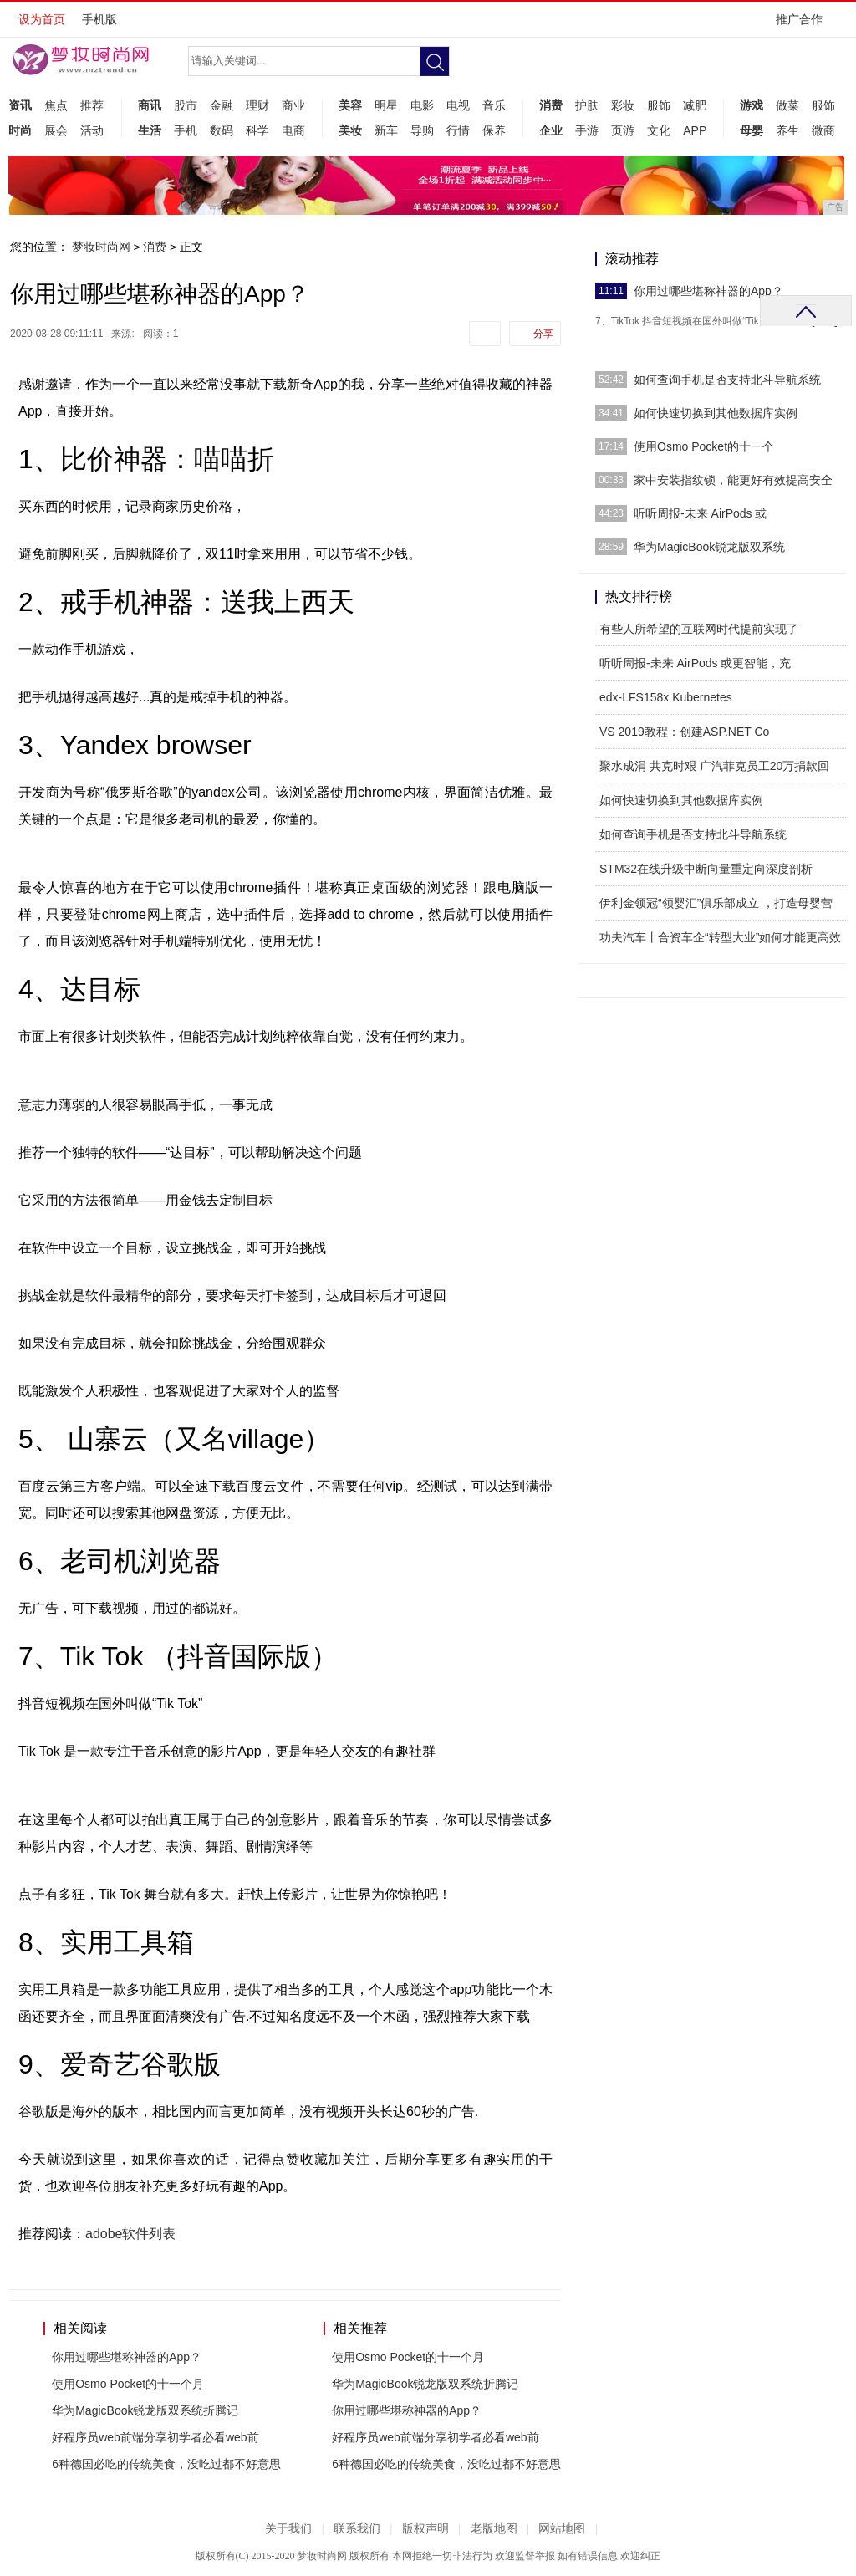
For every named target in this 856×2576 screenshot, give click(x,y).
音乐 (494, 105)
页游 (622, 130)
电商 (293, 130)
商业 (293, 105)
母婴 (751, 130)
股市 (185, 105)
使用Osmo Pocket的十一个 (704, 446)
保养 (494, 130)
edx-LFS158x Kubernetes (665, 697)
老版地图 (494, 2528)
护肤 (587, 105)
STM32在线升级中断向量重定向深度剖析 (706, 868)
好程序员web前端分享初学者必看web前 (155, 2437)
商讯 (149, 105)
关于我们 (288, 2528)
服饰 (658, 105)
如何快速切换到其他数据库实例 (715, 413)
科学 (257, 130)
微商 (823, 130)
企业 (551, 130)
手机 (185, 130)
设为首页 (41, 19)
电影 (422, 105)
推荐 (92, 105)
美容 (350, 105)
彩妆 (622, 105)
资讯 (20, 105)
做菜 (787, 105)
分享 (543, 333)
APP (694, 130)
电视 (458, 105)
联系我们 (357, 2528)
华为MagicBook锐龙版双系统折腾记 (145, 2410)
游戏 (751, 105)
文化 (658, 130)
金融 (221, 105)
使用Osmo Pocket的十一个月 (128, 2383)
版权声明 (425, 2528)
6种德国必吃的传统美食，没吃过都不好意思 (166, 2464)
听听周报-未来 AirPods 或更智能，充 (695, 663)
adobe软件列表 (130, 2234)
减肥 (694, 105)
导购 (422, 130)
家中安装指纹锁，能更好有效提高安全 (733, 480)
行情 (458, 130)
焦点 (56, 105)
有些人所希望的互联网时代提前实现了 (698, 628)
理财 (257, 105)
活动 (92, 130)
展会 (56, 130)
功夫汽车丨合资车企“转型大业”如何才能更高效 (720, 937)
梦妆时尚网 (101, 246)
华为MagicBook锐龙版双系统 (709, 546)
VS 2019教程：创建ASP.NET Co (684, 731)
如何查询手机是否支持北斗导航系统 (727, 379)
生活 (149, 130)
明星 (386, 105)
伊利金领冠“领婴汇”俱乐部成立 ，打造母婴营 (716, 903)
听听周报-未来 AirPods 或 (700, 513)
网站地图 (561, 2528)
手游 (587, 130)
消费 (551, 105)
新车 (386, 130)
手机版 (99, 19)
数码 (221, 130)
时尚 (20, 130)
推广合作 (804, 25)
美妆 (350, 130)
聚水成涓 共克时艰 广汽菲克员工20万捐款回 (714, 766)
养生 (787, 130)
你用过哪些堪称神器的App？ (126, 2357)
